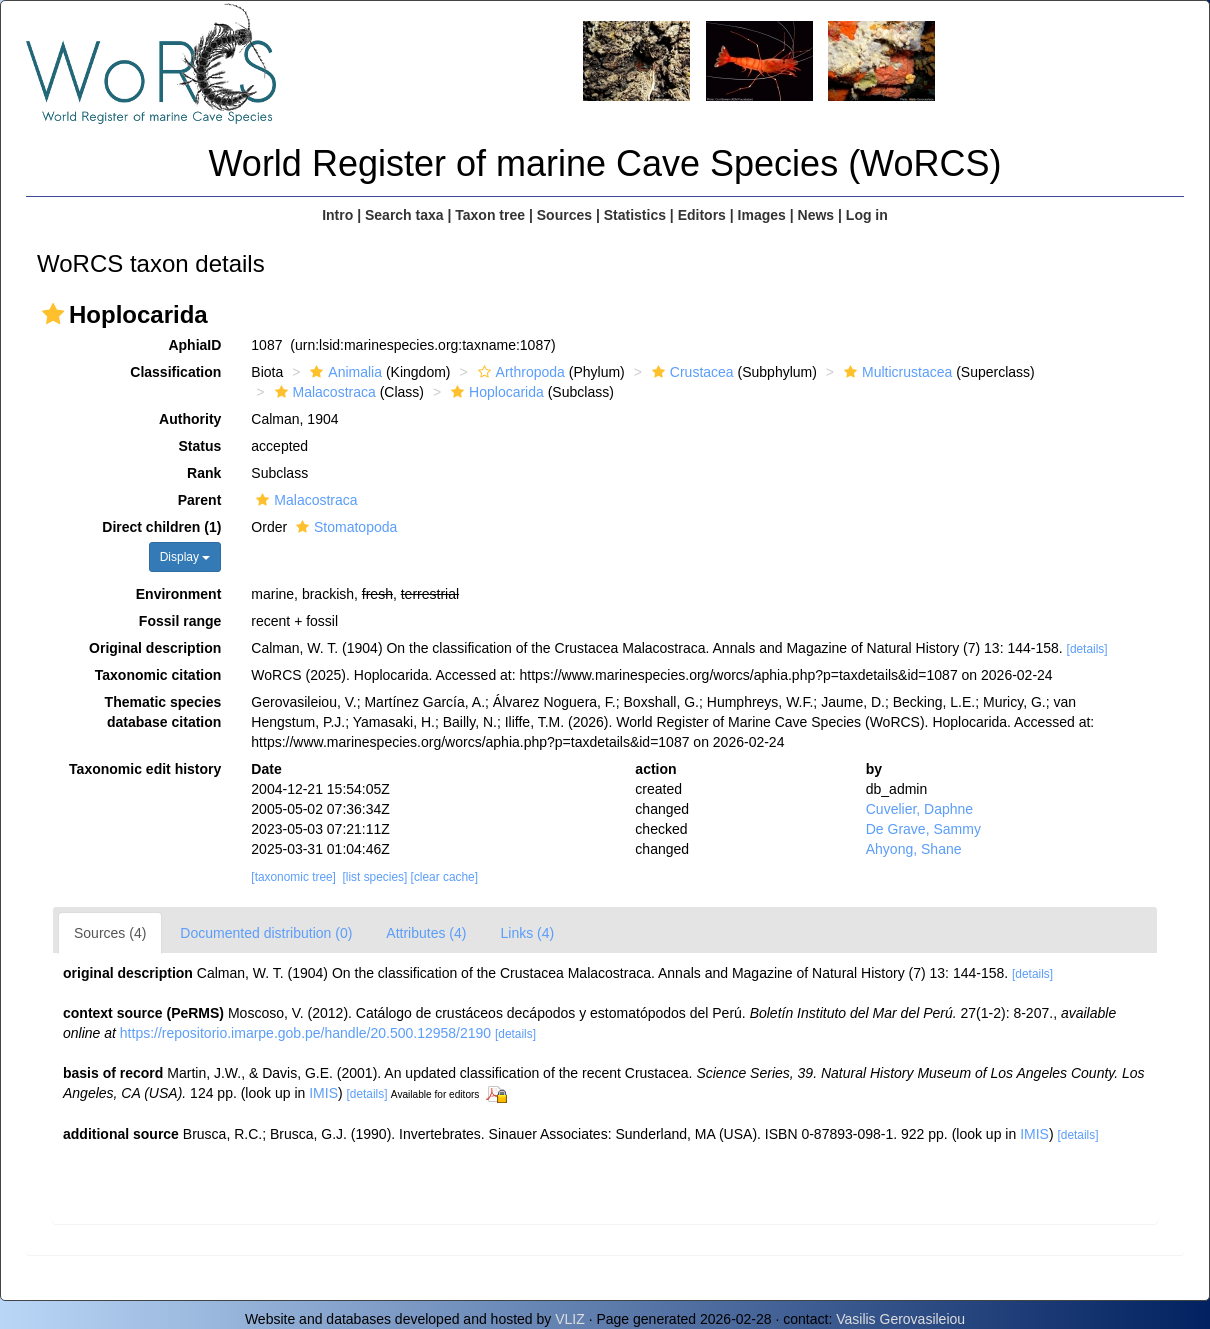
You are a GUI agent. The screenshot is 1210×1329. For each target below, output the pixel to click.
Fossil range (180, 621)
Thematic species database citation (163, 712)
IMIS (323, 1093)
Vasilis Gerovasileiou (900, 1319)
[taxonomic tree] (293, 877)
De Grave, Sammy (923, 829)
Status (200, 446)
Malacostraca (323, 392)
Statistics (635, 215)
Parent (200, 500)
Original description (155, 648)
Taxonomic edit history (145, 769)
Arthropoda (519, 372)
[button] (53, 314)
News (816, 215)
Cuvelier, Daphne (919, 809)
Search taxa (404, 215)
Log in (867, 215)
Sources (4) (110, 933)
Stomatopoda (344, 527)
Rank (204, 473)
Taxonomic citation (158, 675)
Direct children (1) (161, 527)
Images (762, 215)
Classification (175, 372)
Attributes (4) (426, 933)
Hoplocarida (495, 392)
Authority (190, 419)
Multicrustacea (895, 372)
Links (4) (527, 933)
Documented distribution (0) (266, 933)
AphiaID (194, 345)
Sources (564, 215)
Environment (179, 594)
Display (185, 557)
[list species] (375, 877)
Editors (702, 215)
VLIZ (570, 1319)
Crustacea (690, 372)
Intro (337, 215)
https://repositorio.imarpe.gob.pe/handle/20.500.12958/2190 (305, 1033)
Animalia (343, 372)
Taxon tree (490, 215)
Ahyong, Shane (914, 849)
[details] (1087, 649)
